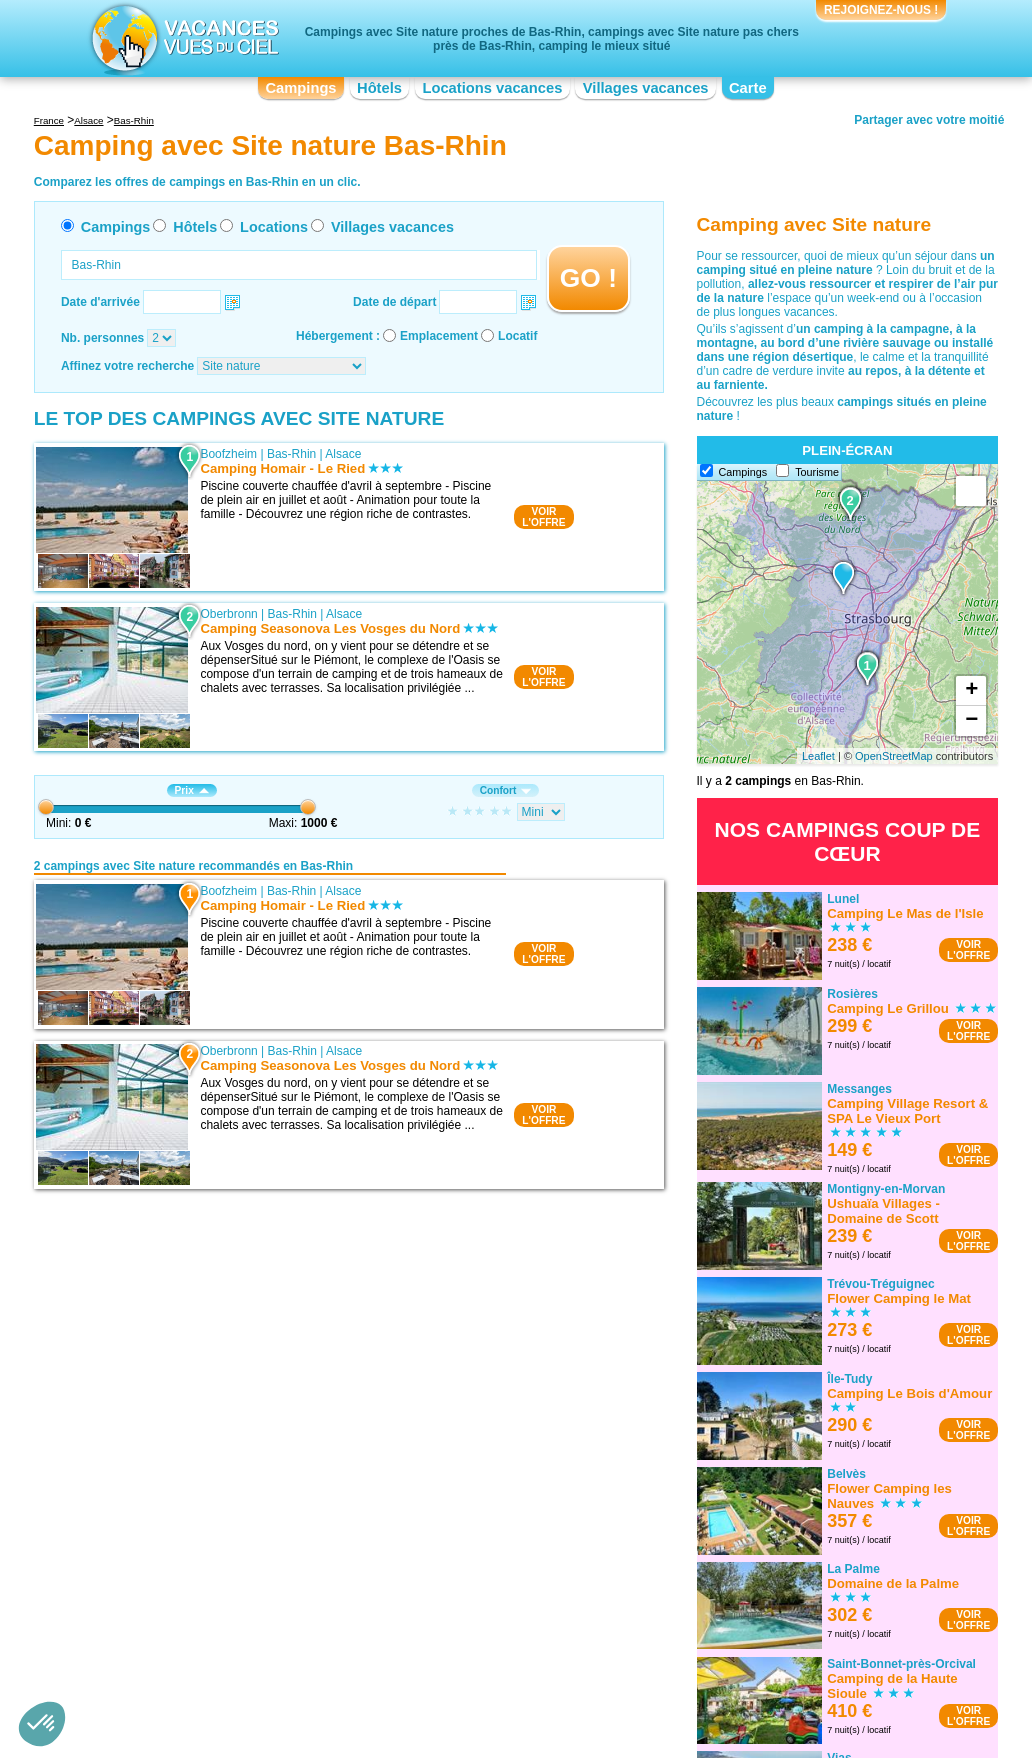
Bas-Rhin (291, 454)
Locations (274, 227)
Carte (748, 88)
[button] (42, 1724)
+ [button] (971, 691)
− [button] (971, 721)
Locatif (517, 336)
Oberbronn (228, 614)
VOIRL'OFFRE (543, 517)
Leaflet (818, 756)
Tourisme (817, 472)
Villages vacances (646, 88)
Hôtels (379, 88)
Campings (300, 88)
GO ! (588, 278)
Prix (192, 790)
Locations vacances (492, 88)
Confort (506, 790)
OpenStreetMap (894, 756)
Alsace (343, 454)
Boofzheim (228, 454)
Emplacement (439, 336)
